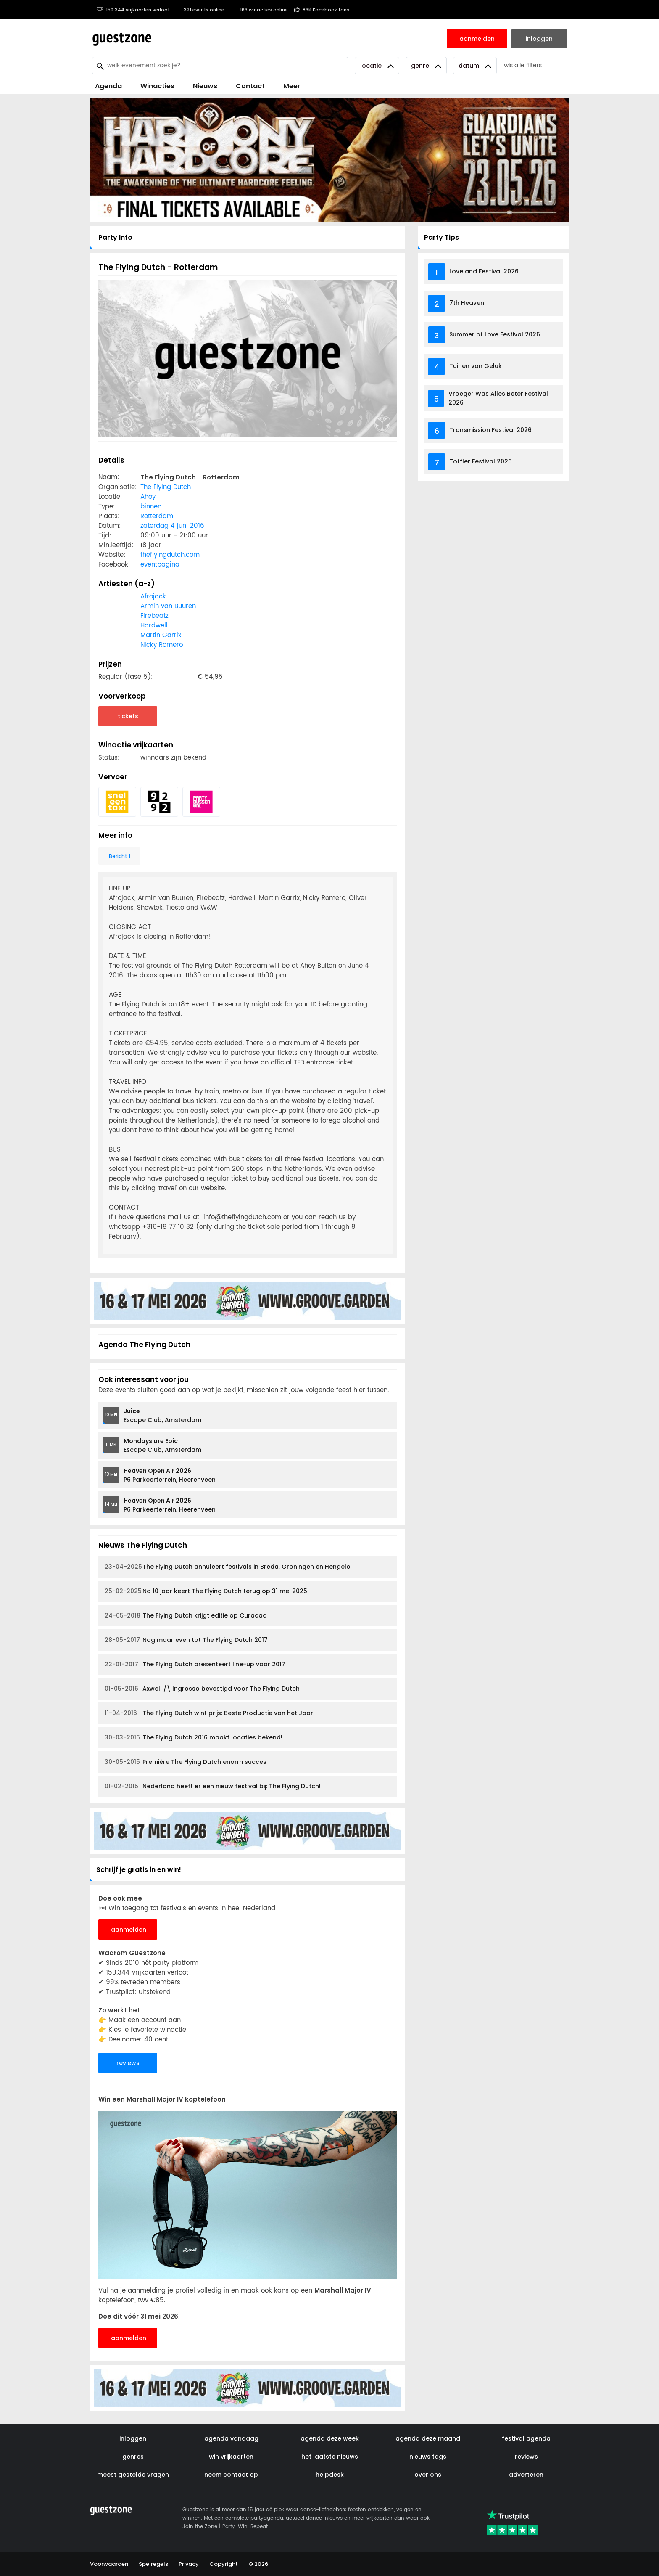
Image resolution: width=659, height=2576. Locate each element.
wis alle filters (523, 65)
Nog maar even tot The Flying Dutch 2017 (186, 1640)
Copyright (223, 2564)
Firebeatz (154, 616)
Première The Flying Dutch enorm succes (185, 1762)
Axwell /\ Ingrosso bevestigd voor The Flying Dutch (202, 1688)
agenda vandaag (231, 2438)
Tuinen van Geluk (475, 366)
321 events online (200, 9)
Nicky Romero (161, 645)
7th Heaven (466, 303)
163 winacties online (259, 9)
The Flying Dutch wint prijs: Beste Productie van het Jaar (209, 1713)
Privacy (189, 2564)
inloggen (132, 2438)
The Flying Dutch (165, 487)
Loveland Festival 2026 (484, 271)
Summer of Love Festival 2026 (494, 334)
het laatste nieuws (329, 2456)
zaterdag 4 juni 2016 (172, 526)
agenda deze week (330, 2438)
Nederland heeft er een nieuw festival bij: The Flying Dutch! (213, 1786)
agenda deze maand (427, 2438)
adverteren (526, 2474)
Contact (250, 86)
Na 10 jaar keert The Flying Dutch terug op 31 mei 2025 (206, 1591)
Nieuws (205, 86)
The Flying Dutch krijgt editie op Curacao (186, 1615)
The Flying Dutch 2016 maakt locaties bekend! (193, 1737)
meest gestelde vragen (133, 2474)
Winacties (157, 86)
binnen (150, 506)
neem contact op (231, 2474)
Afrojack (153, 596)
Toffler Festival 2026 (480, 461)
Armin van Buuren (168, 606)
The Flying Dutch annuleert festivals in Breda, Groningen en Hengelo (228, 1566)
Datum (475, 65)
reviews (128, 2063)
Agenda (108, 86)
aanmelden (128, 1929)
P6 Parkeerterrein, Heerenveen (170, 1475)
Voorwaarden (109, 2564)
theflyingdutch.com (170, 555)
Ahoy (148, 497)
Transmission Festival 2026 (490, 430)
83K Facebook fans (321, 9)
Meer (292, 86)
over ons (427, 2474)
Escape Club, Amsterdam (162, 1415)
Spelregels (153, 2564)
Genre (426, 65)
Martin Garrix (160, 635)
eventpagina (159, 564)
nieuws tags (427, 2456)
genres (133, 2456)
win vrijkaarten (231, 2456)
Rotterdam (156, 516)
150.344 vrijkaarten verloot (133, 9)
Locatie (377, 65)
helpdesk (330, 2474)
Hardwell (154, 625)
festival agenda (526, 2438)
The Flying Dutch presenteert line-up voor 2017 (195, 1664)
